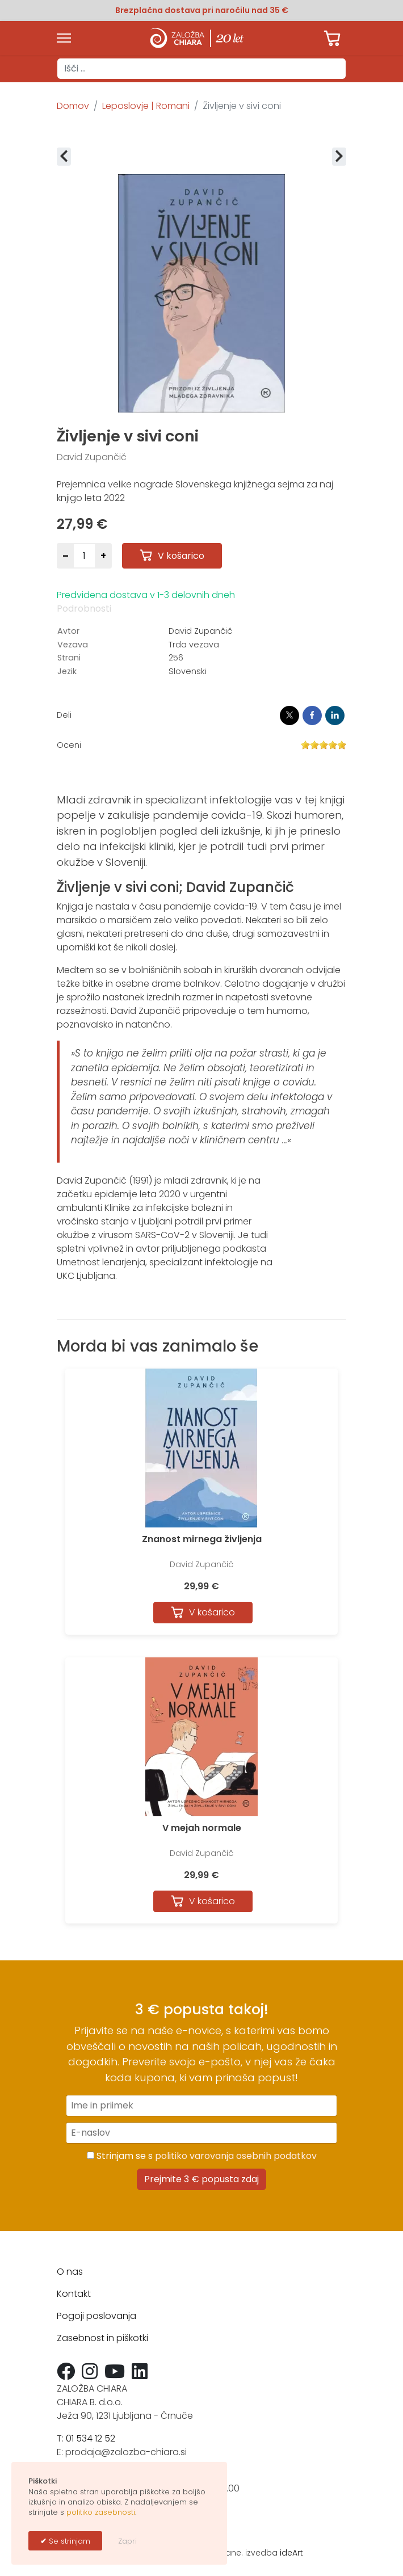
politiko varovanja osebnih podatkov (236, 2155)
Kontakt (74, 2293)
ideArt (291, 2552)
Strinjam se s (202, 2155)
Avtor (68, 631)
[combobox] (201, 68)
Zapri (127, 2541)
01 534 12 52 (90, 2438)
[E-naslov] (201, 2133)
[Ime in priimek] (201, 2105)
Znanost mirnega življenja (202, 1539)
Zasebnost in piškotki (102, 2338)
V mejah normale (201, 1827)
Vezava (72, 644)
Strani (69, 657)
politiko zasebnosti (100, 2512)
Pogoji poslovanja (96, 2315)
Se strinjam (68, 2541)
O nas (70, 2271)
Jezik (67, 671)
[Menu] (64, 38)
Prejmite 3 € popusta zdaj (201, 2179)
